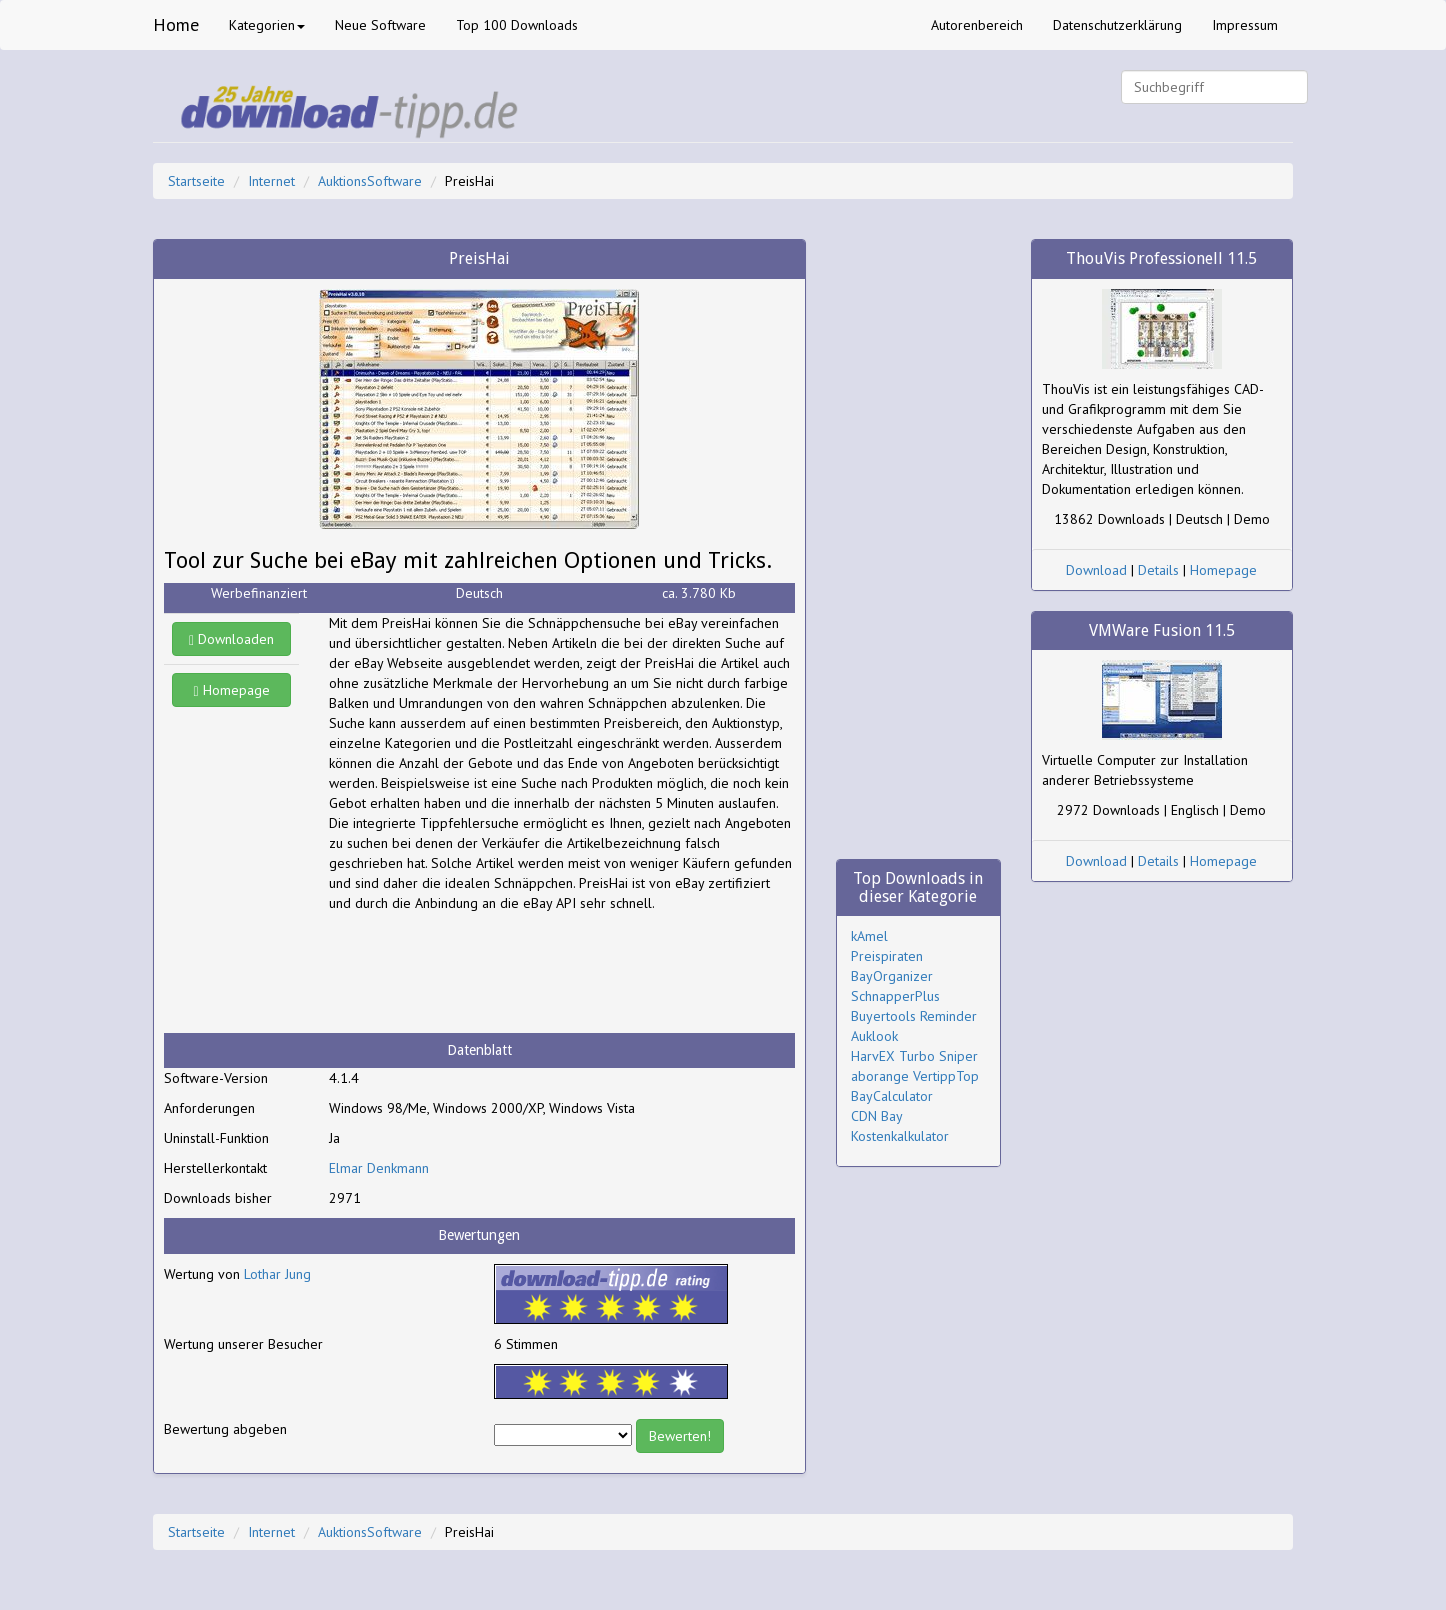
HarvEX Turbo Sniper (914, 1056)
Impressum (1245, 25)
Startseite (196, 181)
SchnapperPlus (895, 996)
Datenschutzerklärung (1117, 25)
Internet (271, 181)
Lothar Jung (277, 1274)
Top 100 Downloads (517, 25)
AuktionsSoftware (370, 181)
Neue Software (380, 25)
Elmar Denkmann (379, 1168)
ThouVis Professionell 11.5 (1161, 258)
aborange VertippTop (915, 1076)
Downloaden (231, 639)
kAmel (869, 936)
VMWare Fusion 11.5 (1162, 630)
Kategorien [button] (267, 25)
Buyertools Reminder (914, 1016)
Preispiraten (887, 956)
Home (176, 24)
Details (1158, 570)
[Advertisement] (489, 973)
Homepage (232, 690)
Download (1096, 570)
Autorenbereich (977, 25)
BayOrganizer (892, 976)
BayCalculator (892, 1096)
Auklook (874, 1036)
